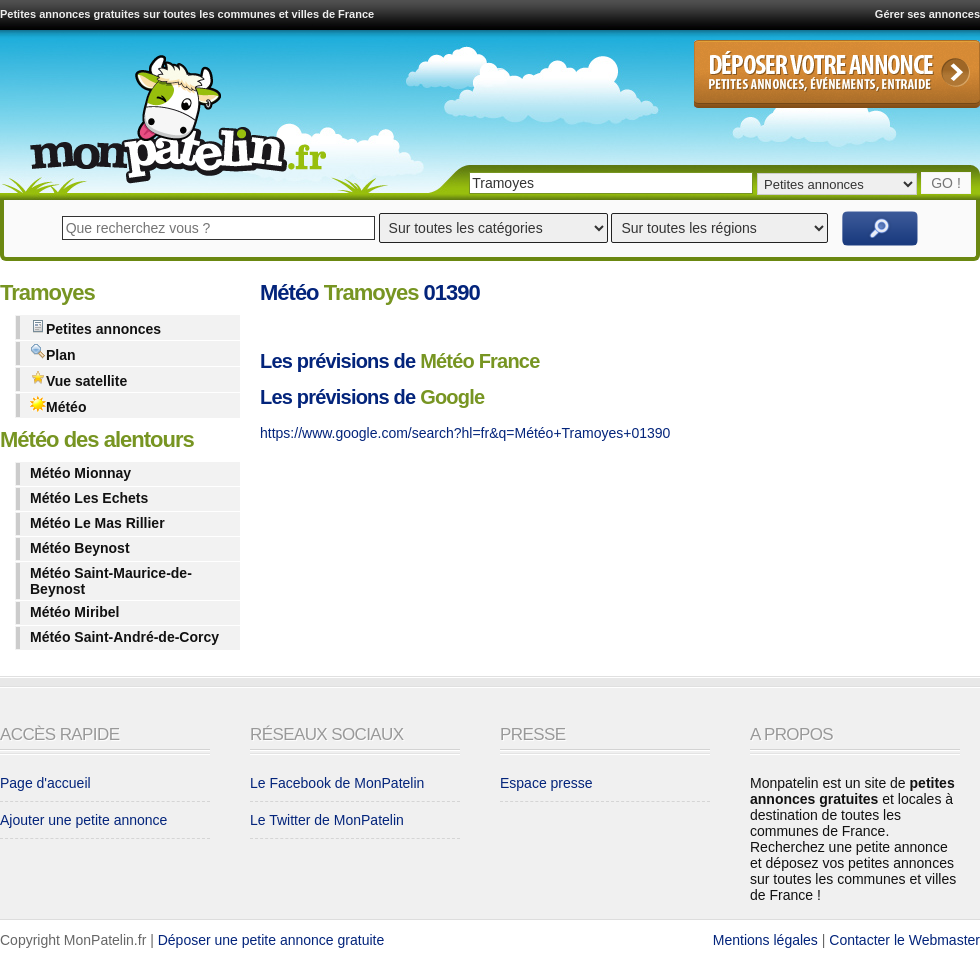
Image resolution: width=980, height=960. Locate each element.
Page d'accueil (45, 783)
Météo (58, 405)
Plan (53, 353)
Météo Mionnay (80, 473)
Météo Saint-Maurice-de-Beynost (111, 581)
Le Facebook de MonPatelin (337, 783)
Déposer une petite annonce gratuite (271, 940)
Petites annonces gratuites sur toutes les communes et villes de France (187, 14)
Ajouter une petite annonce (83, 820)
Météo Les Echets (89, 498)
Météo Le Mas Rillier (97, 523)
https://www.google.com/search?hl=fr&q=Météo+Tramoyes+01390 (465, 433)
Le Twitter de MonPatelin (327, 820)
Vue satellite (78, 379)
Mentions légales (765, 940)
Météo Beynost (80, 548)
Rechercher (880, 228)
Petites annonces (95, 327)
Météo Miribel (74, 612)
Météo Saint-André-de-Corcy (124, 637)
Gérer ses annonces (927, 14)
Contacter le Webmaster (904, 940)
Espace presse (546, 783)
